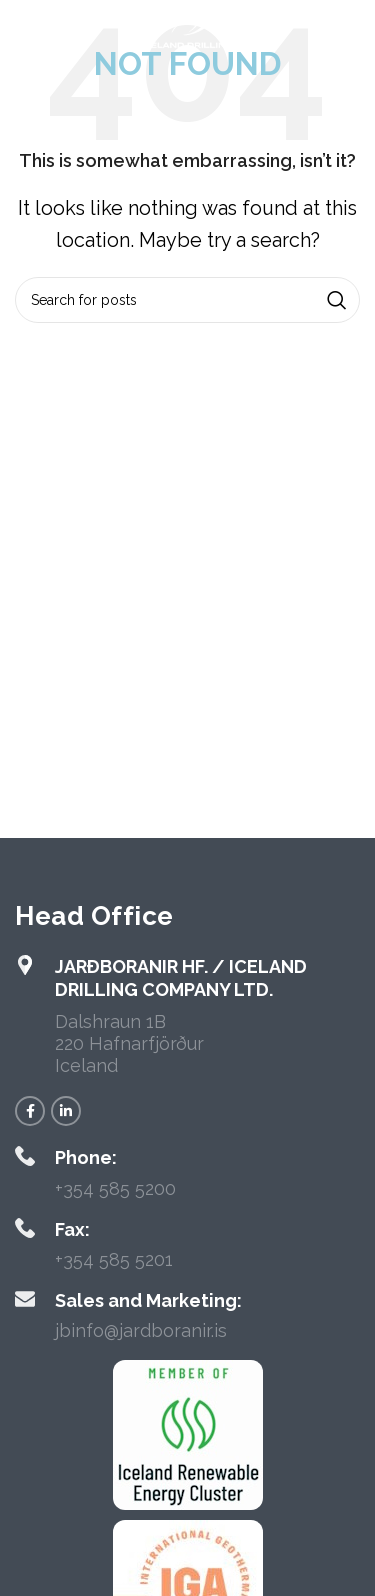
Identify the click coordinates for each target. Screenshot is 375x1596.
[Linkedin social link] (66, 1111)
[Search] (187, 300)
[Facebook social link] (30, 1111)
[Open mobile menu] (48, 30)
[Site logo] (187, 28)
